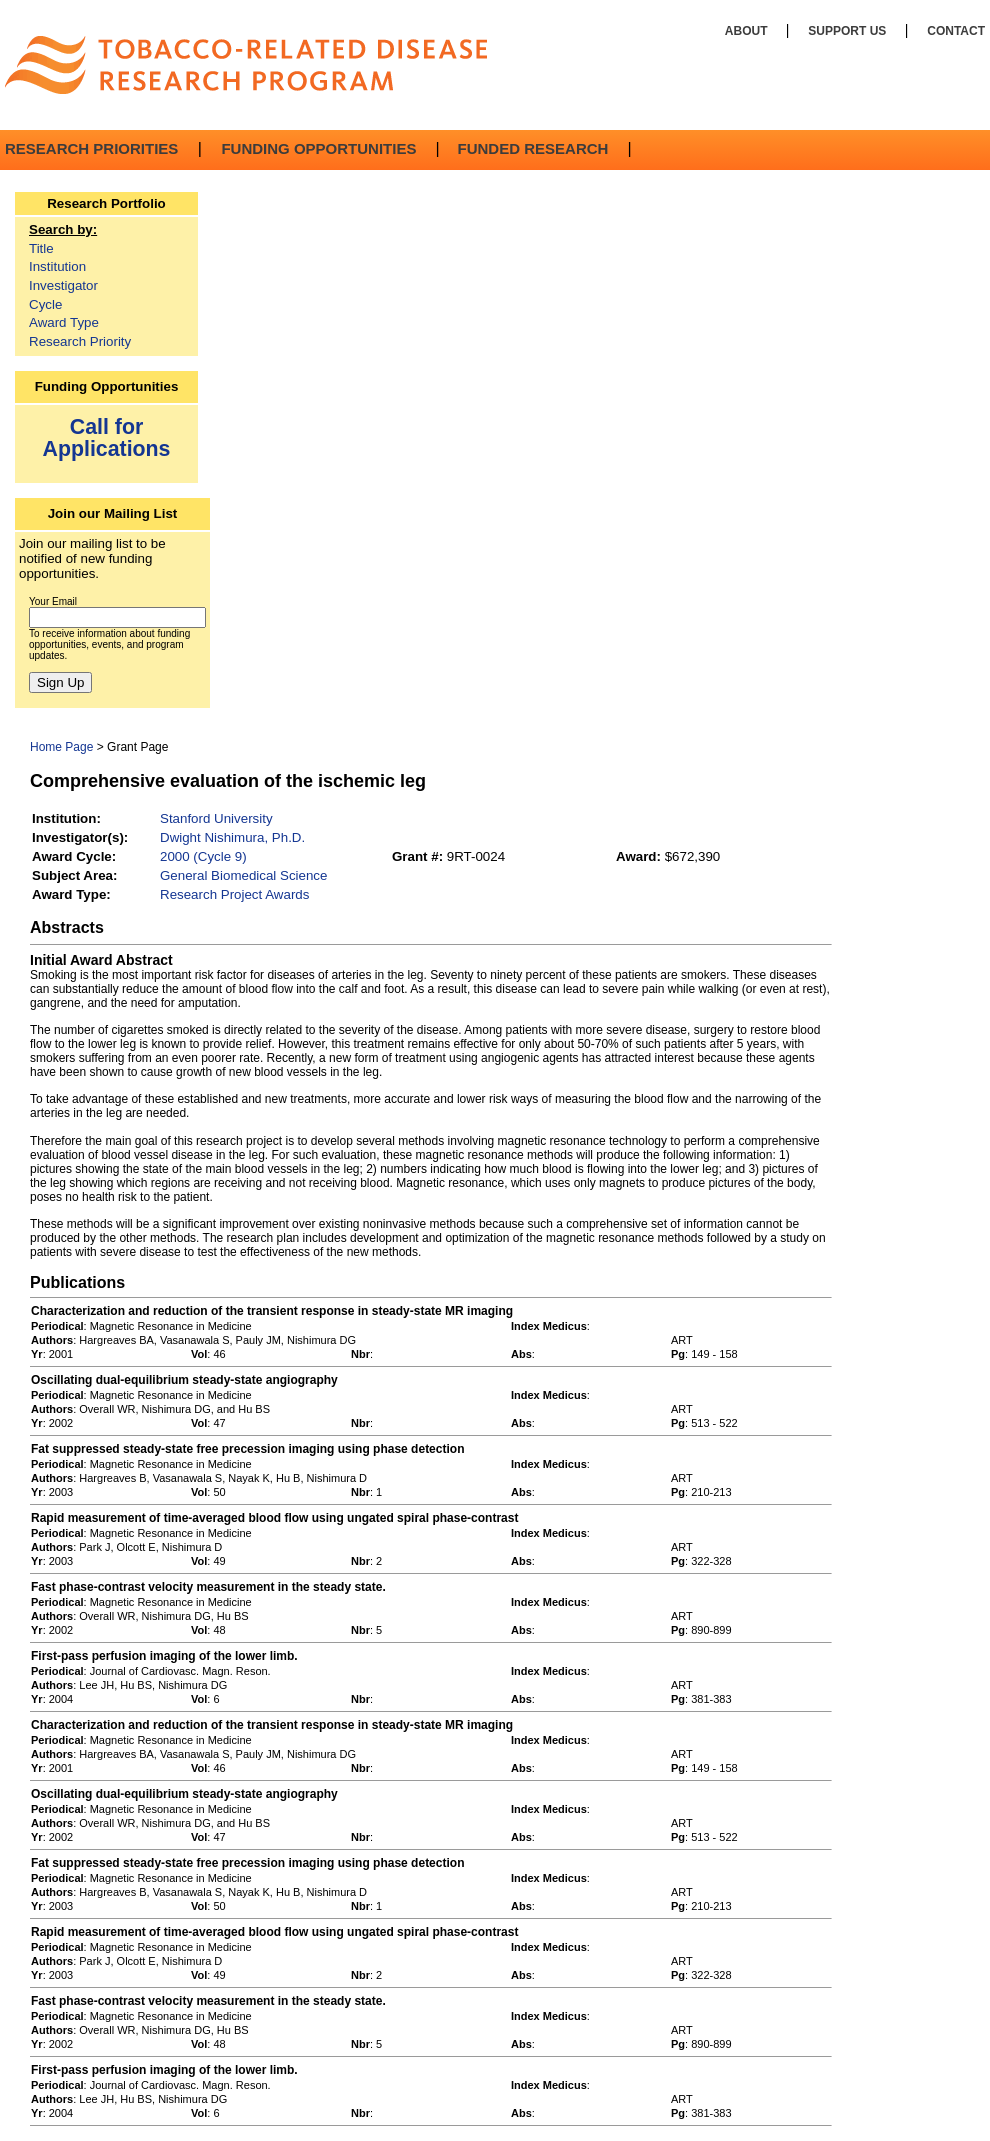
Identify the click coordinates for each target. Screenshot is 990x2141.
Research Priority (80, 341)
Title (41, 248)
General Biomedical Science (243, 875)
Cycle (45, 304)
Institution (57, 266)
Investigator (63, 285)
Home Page (61, 747)
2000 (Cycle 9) (203, 856)
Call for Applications (107, 437)
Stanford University (216, 818)
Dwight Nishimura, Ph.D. (232, 837)
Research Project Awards (234, 894)
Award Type (64, 322)
